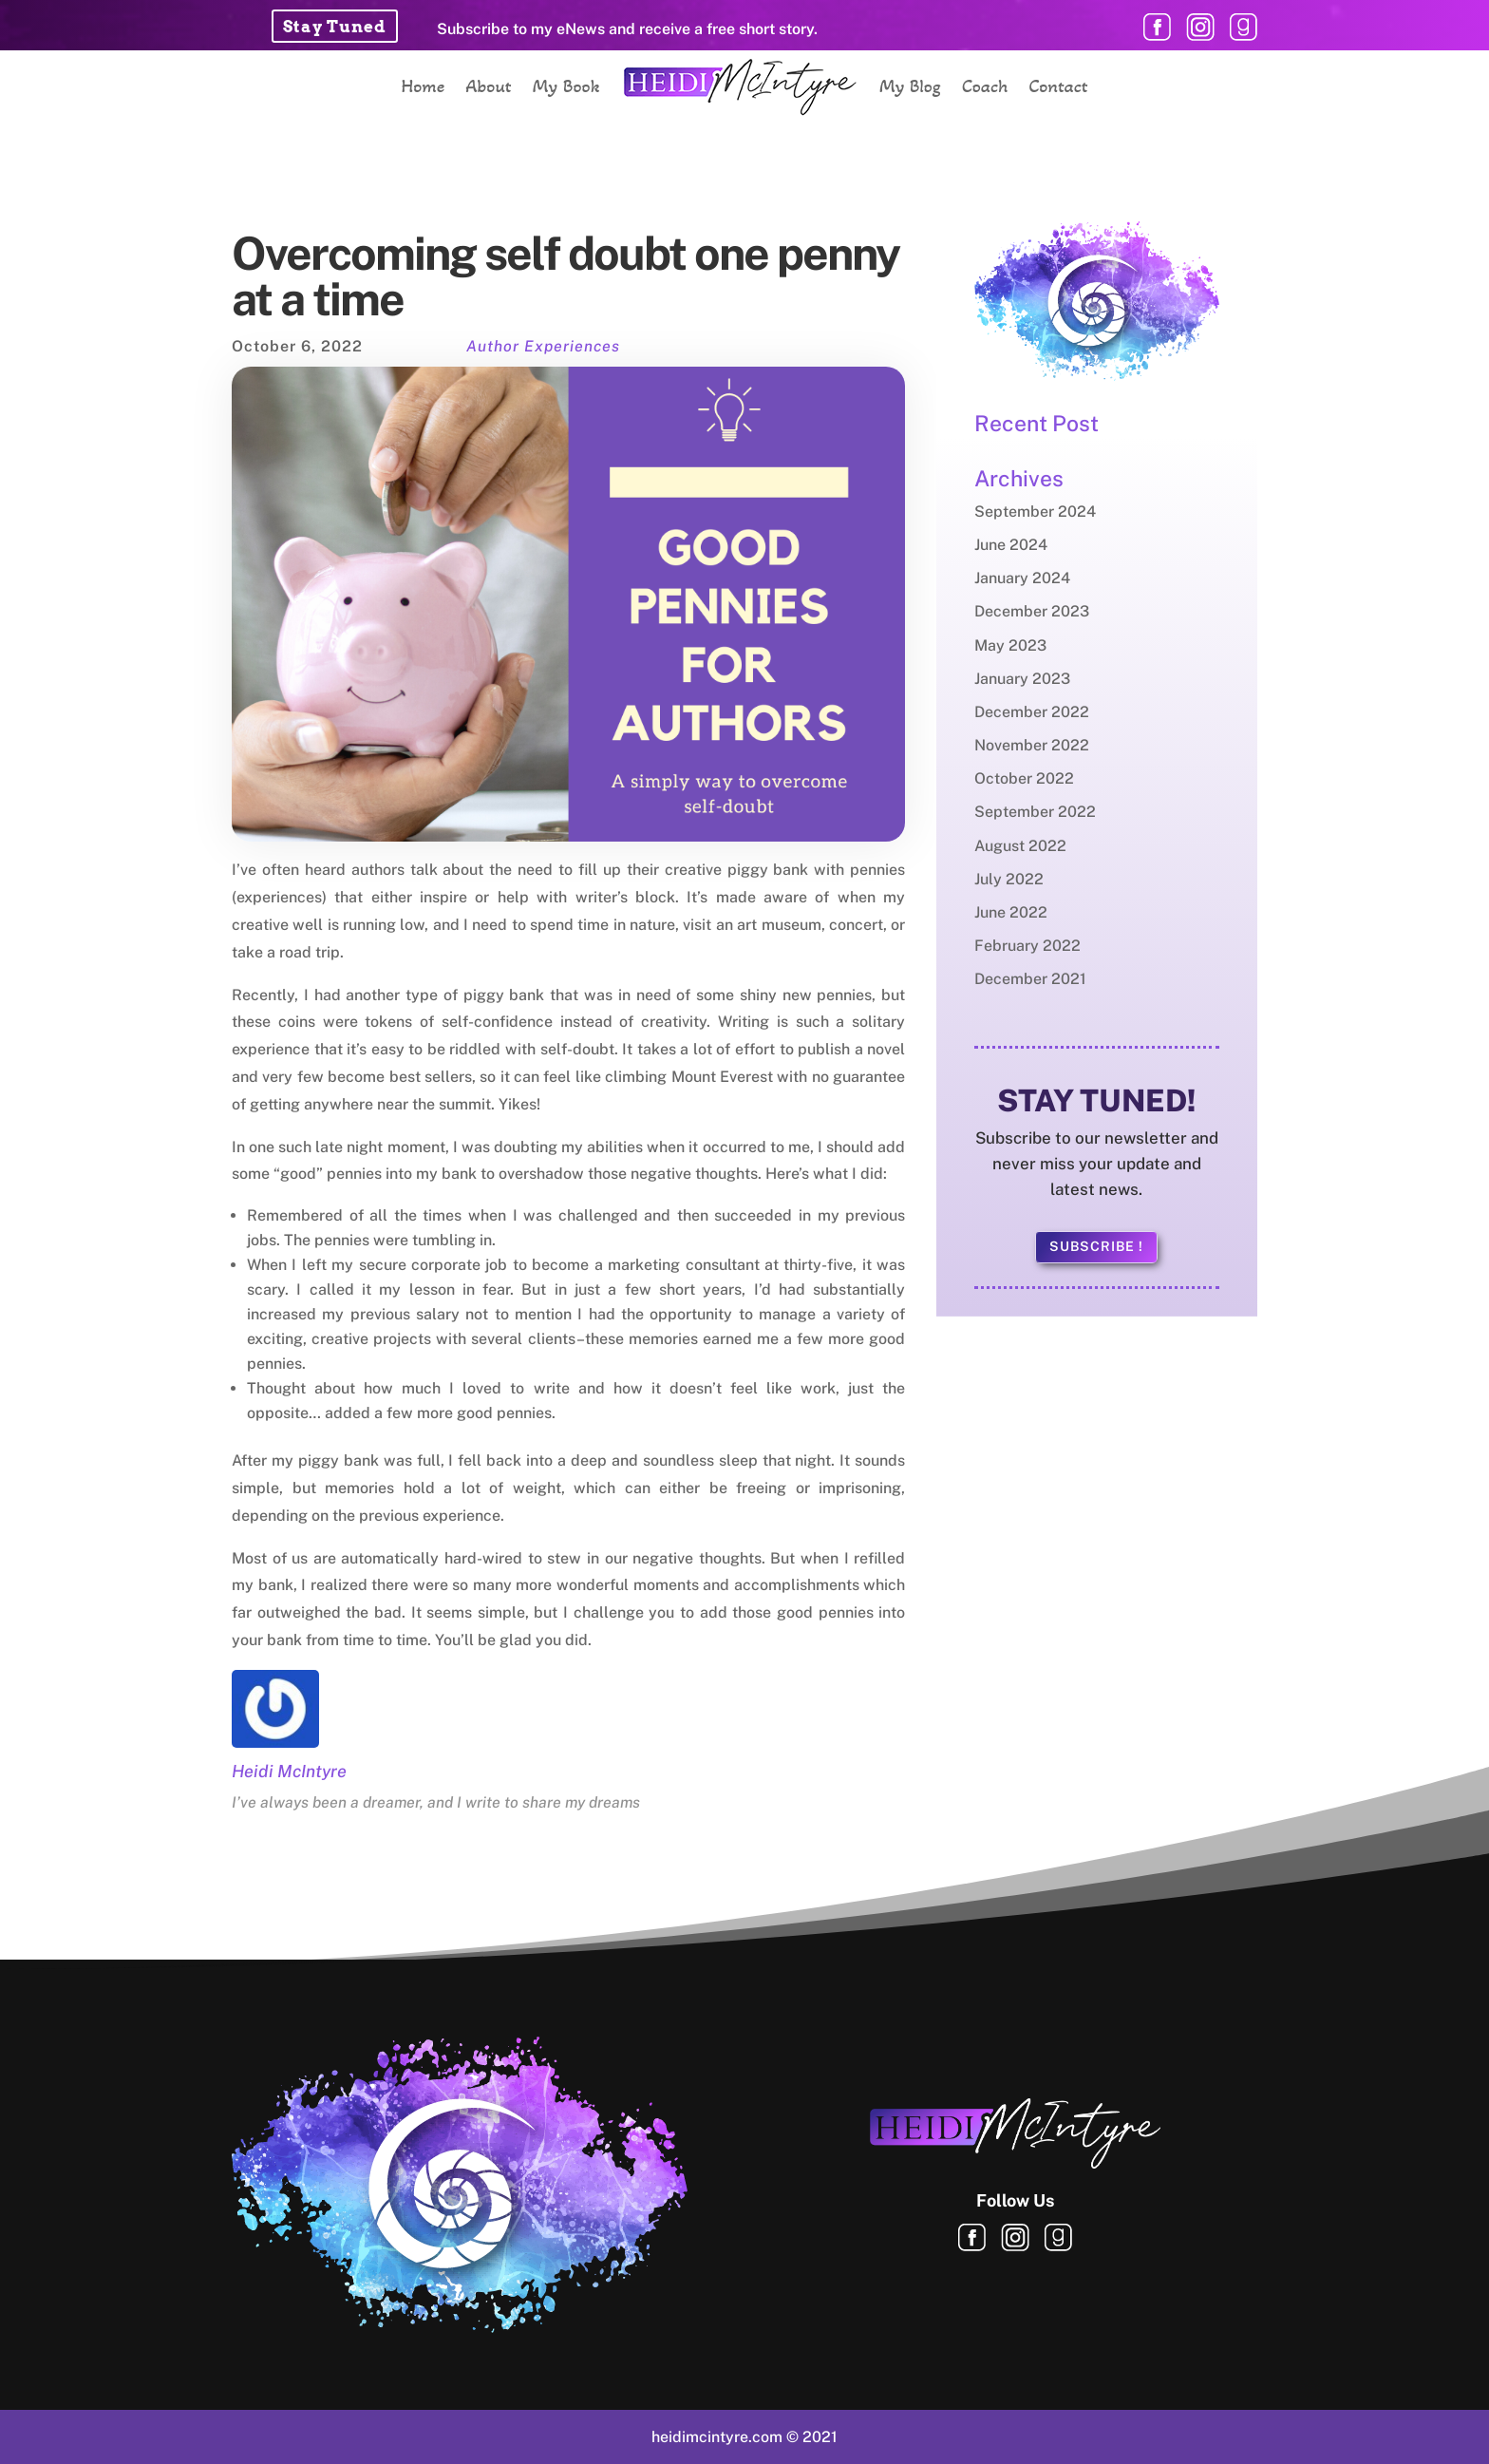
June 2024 (1010, 545)
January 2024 (1022, 578)
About (488, 86)
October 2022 (1024, 778)
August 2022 (1020, 846)
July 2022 (1009, 879)
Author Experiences (543, 346)
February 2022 (1027, 946)
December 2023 (1031, 611)
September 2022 (1035, 812)
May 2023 (1010, 645)
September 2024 (1035, 511)
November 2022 (1031, 745)
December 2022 (1031, 712)
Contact (1057, 86)
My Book (566, 86)
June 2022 (1010, 912)
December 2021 (1030, 979)
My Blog (910, 86)
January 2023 (1022, 679)
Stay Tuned (334, 26)
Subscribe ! (1096, 1246)
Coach (985, 86)
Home (422, 86)
